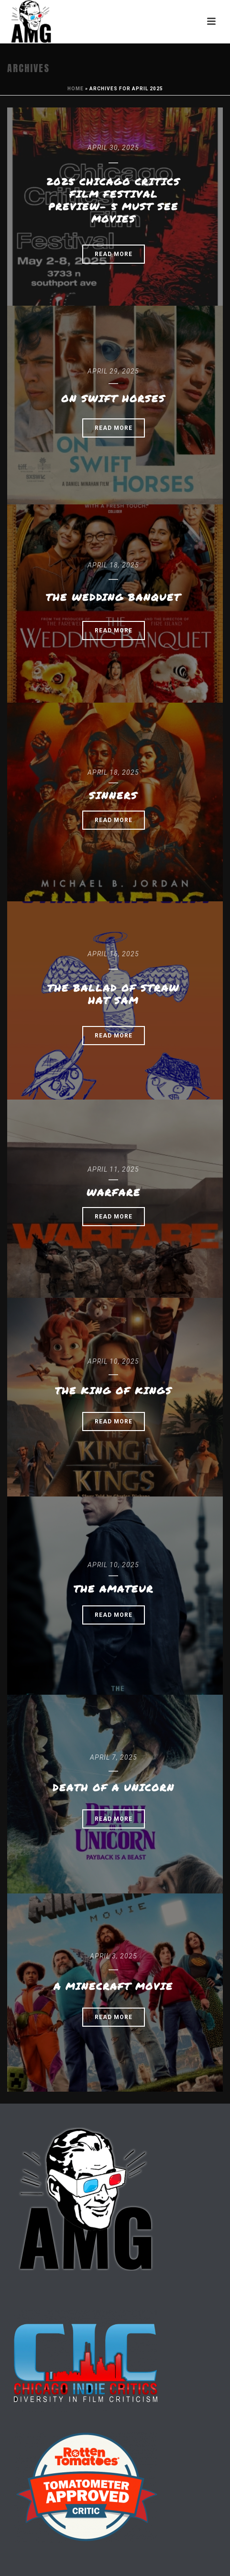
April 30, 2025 (113, 147)
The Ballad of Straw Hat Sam (113, 994)
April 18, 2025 (113, 565)
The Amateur (113, 1588)
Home (75, 88)
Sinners (113, 795)
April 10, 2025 (113, 1361)
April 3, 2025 (113, 1956)
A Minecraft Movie (113, 1986)
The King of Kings (113, 1390)
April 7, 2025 (113, 1757)
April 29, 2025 (113, 371)
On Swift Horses (113, 398)
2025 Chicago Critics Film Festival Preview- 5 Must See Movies (113, 200)
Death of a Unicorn (114, 1787)
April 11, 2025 (113, 1169)
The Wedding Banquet (113, 597)
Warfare (114, 1192)
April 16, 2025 (113, 954)
